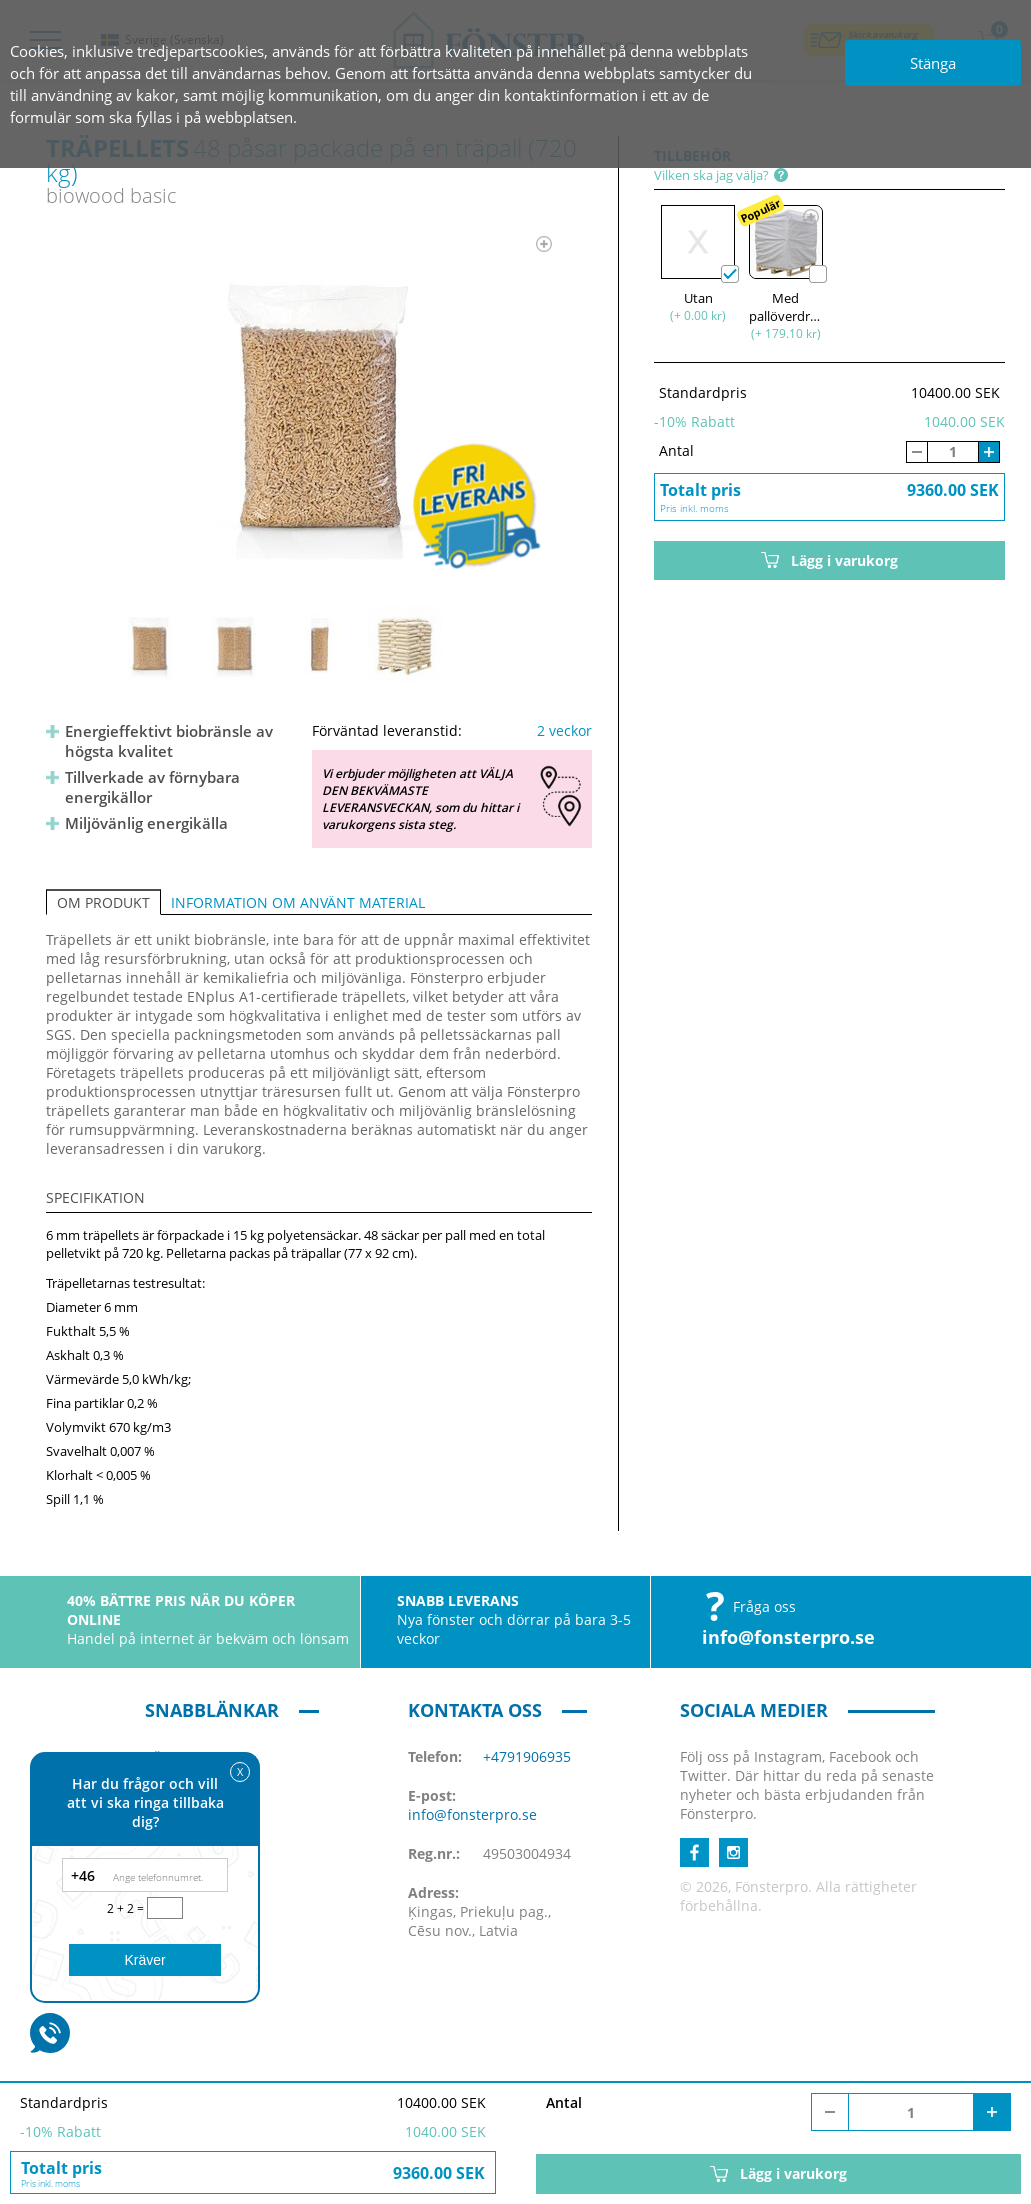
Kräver (144, 1960)
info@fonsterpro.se (788, 1637)
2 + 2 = (127, 1908)
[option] (319, 406)
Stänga (933, 63)
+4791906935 (527, 1756)
